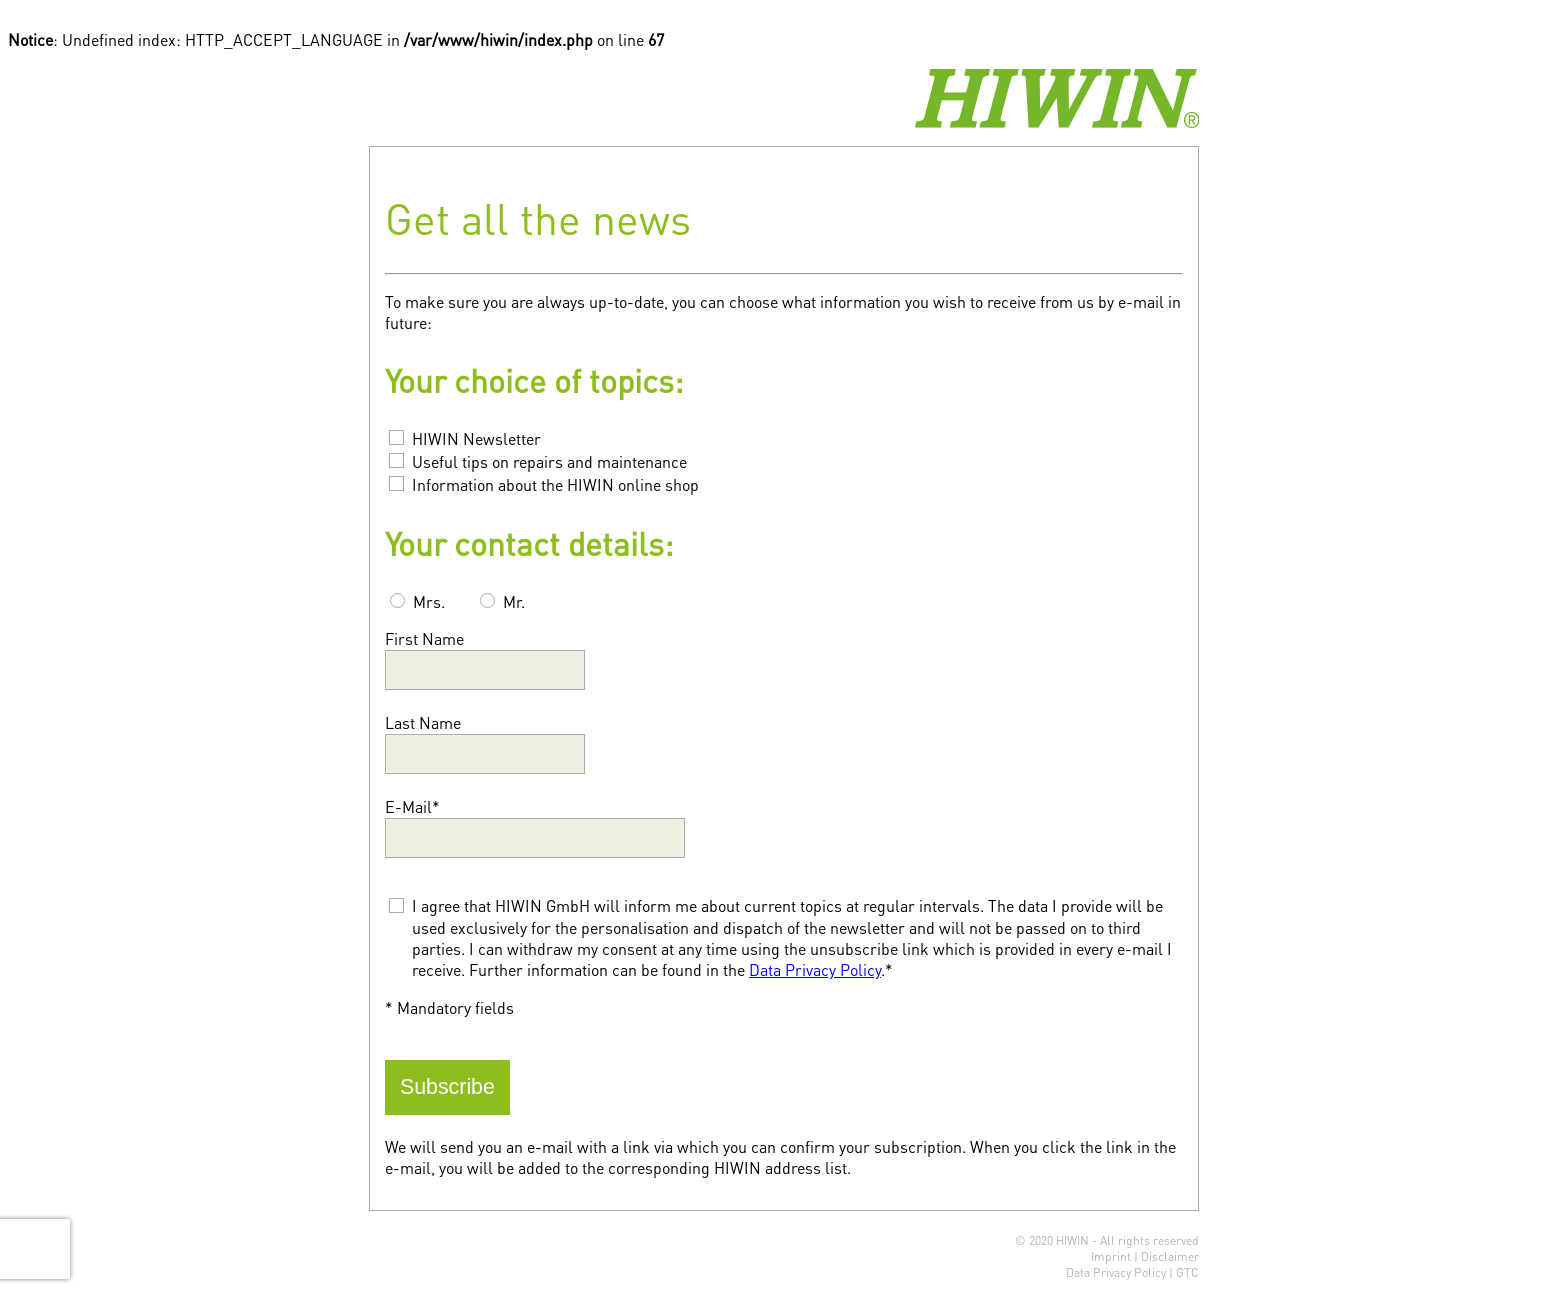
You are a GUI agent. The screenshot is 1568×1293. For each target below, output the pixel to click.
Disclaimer (1170, 1256)
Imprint (1111, 1256)
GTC (1187, 1272)
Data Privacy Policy (815, 969)
